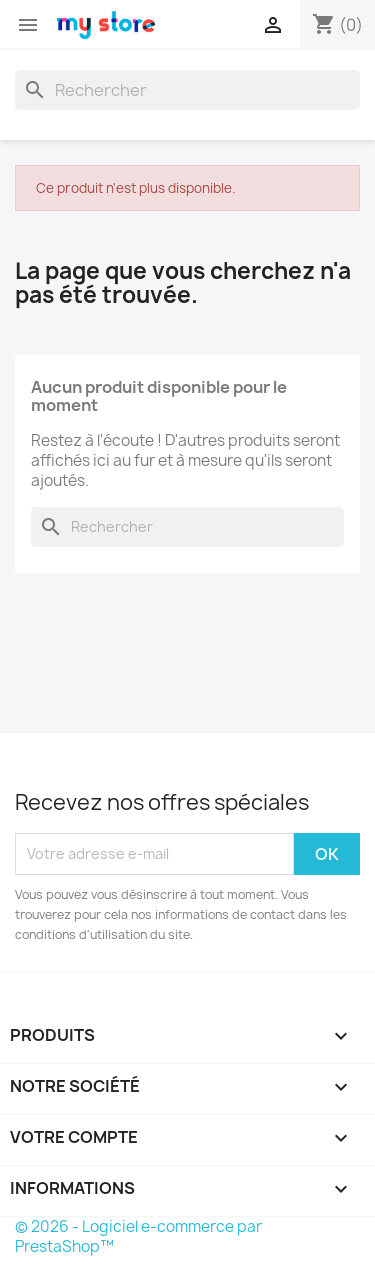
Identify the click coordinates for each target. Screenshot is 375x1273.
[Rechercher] (187, 90)
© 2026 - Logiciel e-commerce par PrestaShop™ (138, 1236)
